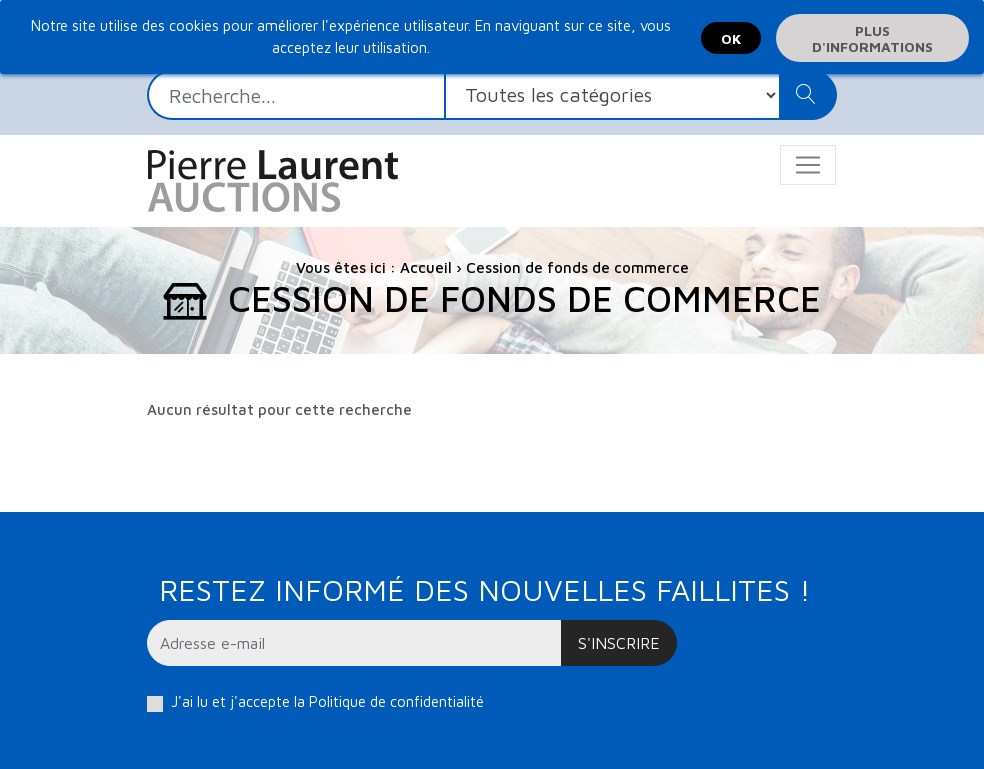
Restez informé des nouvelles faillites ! (484, 589)
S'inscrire (619, 643)
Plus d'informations (872, 38)
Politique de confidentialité (396, 701)
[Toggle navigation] (808, 165)
